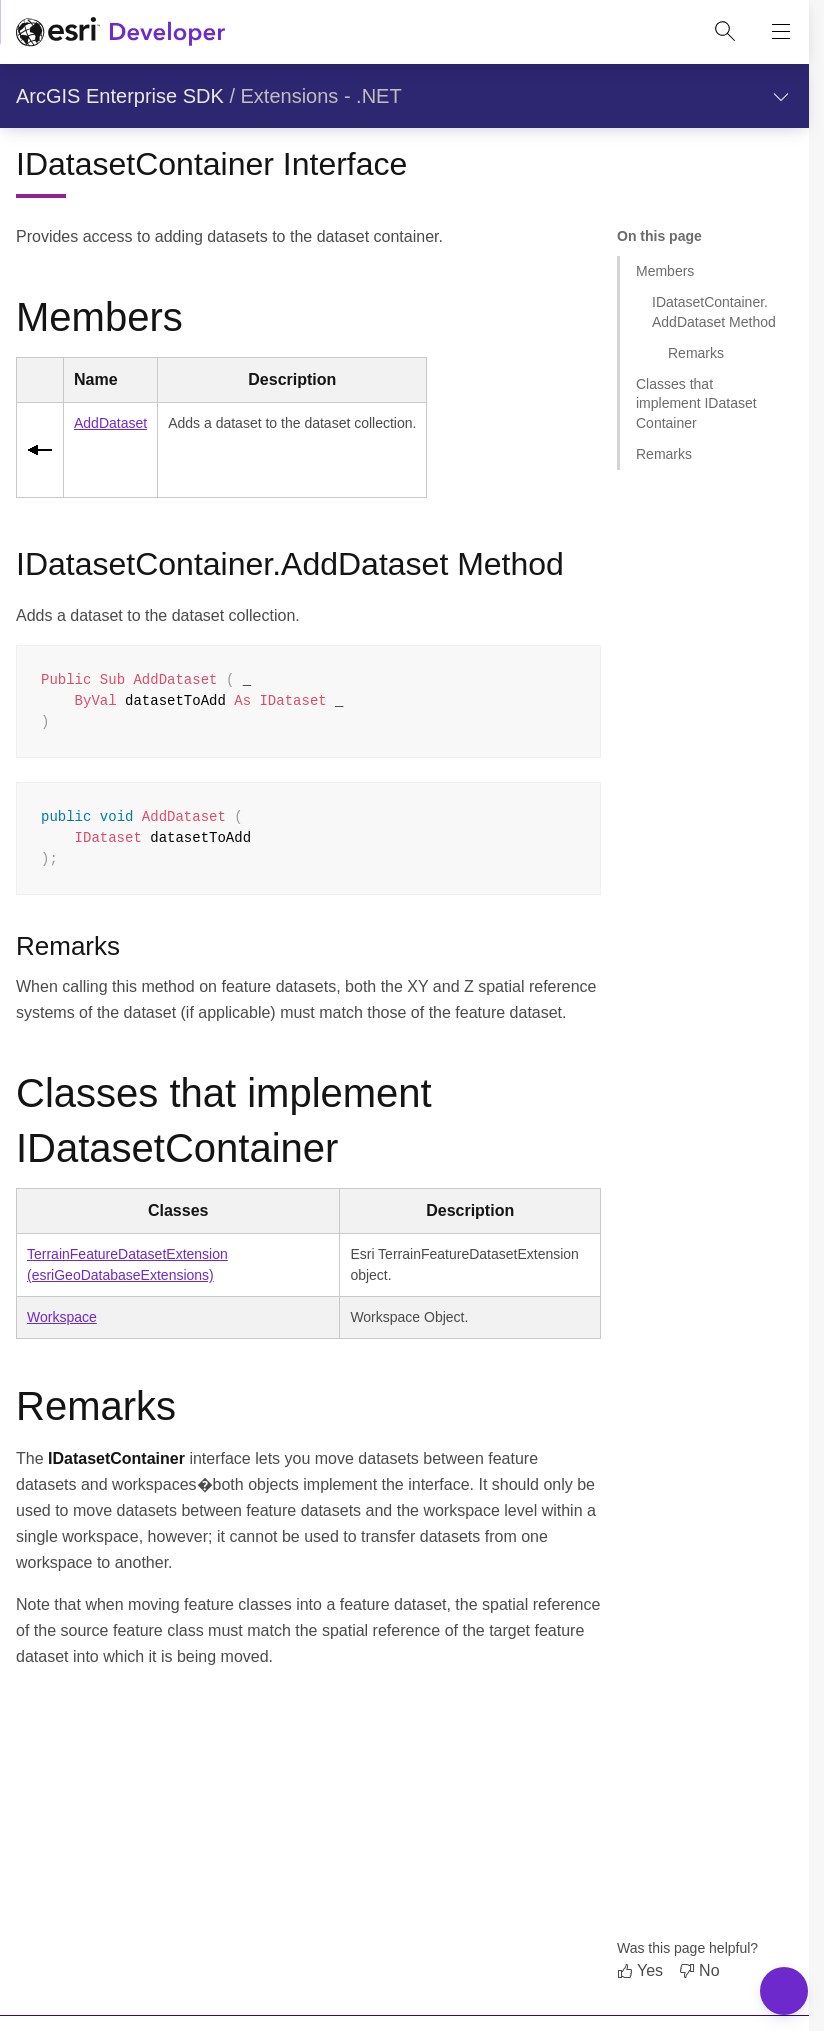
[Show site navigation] (781, 32)
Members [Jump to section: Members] (665, 271)
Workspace (62, 1317)
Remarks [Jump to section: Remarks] (696, 353)
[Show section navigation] (781, 96)
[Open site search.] (725, 32)
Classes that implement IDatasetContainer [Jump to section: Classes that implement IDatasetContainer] (696, 403)
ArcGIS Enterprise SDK (120, 96)
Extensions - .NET (321, 96)
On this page (659, 236)
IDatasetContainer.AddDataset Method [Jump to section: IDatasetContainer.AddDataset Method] (714, 311)
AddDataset (110, 423)
